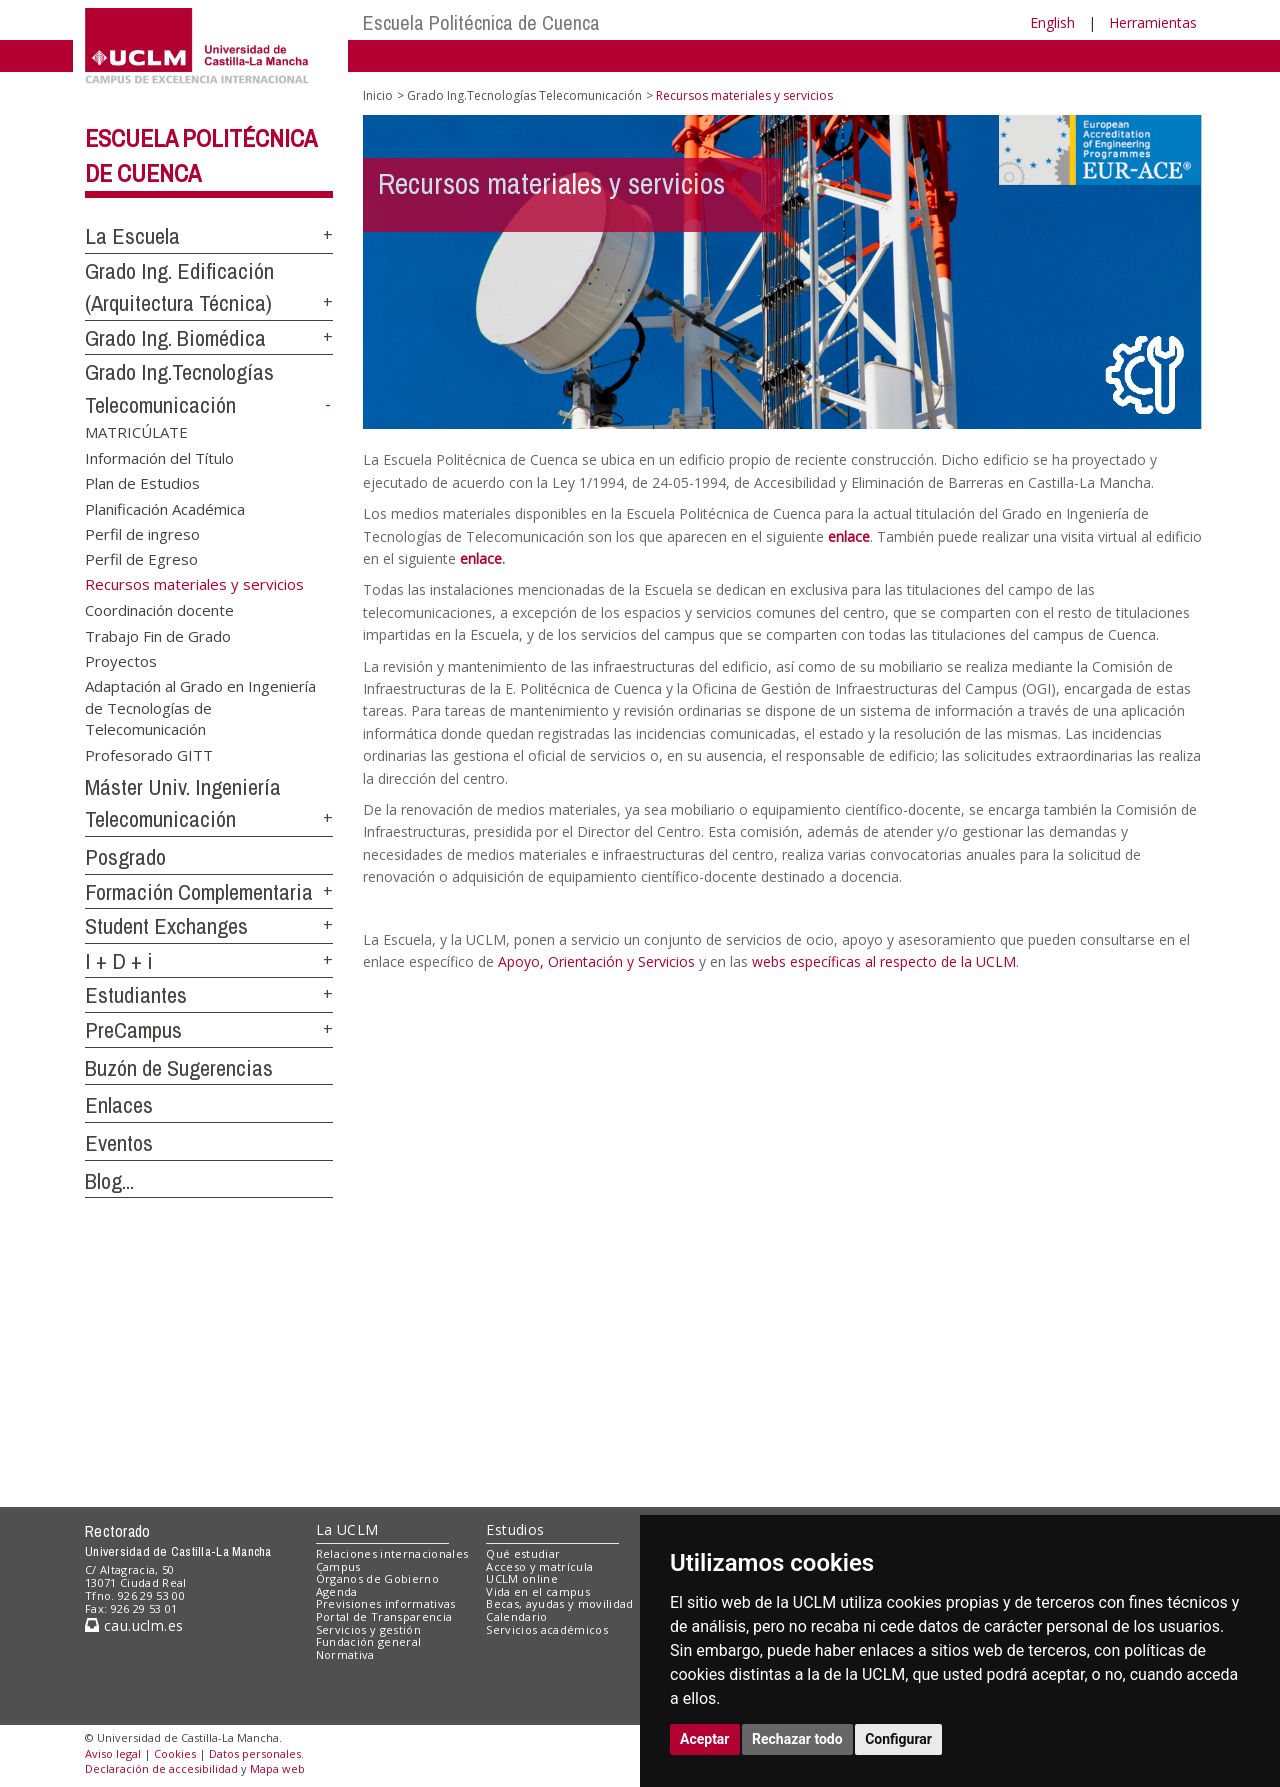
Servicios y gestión (368, 1629)
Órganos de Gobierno (377, 1578)
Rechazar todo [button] (797, 1739)
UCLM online (522, 1578)
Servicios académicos (547, 1629)
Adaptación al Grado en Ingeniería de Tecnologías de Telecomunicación (200, 707)
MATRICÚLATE (136, 432)
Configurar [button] (898, 1739)
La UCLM (347, 1529)
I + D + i (119, 961)
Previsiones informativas (386, 1603)
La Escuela (132, 236)
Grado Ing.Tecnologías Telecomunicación (524, 95)
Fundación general (369, 1641)
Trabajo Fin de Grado (158, 635)
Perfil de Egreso (141, 559)
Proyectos (121, 661)
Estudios (515, 1529)
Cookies (175, 1753)
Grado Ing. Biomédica (175, 338)
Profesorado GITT (149, 754)
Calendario (516, 1616)
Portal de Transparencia (384, 1616)
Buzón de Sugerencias (179, 1068)
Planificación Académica (165, 508)
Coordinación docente (159, 610)
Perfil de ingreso (142, 533)
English (1052, 22)
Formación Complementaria (199, 892)
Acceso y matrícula (539, 1566)
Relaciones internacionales (392, 1553)
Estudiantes (136, 995)
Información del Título (159, 457)
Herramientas (1153, 22)
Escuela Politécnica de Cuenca (481, 22)
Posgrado (125, 857)
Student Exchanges (166, 926)
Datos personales (255, 1753)
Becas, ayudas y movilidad (559, 1603)
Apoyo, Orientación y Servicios (596, 961)
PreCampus (133, 1030)
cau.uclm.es (134, 1625)
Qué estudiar (523, 1553)
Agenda (337, 1591)
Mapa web (277, 1768)
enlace (849, 536)
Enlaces (119, 1105)
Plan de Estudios (142, 483)
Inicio (378, 95)
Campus (338, 1566)
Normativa (345, 1654)
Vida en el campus (538, 1591)
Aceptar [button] (705, 1739)
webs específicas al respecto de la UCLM (884, 961)
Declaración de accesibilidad (161, 1768)
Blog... (109, 1181)
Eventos (119, 1143)
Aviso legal (113, 1753)
